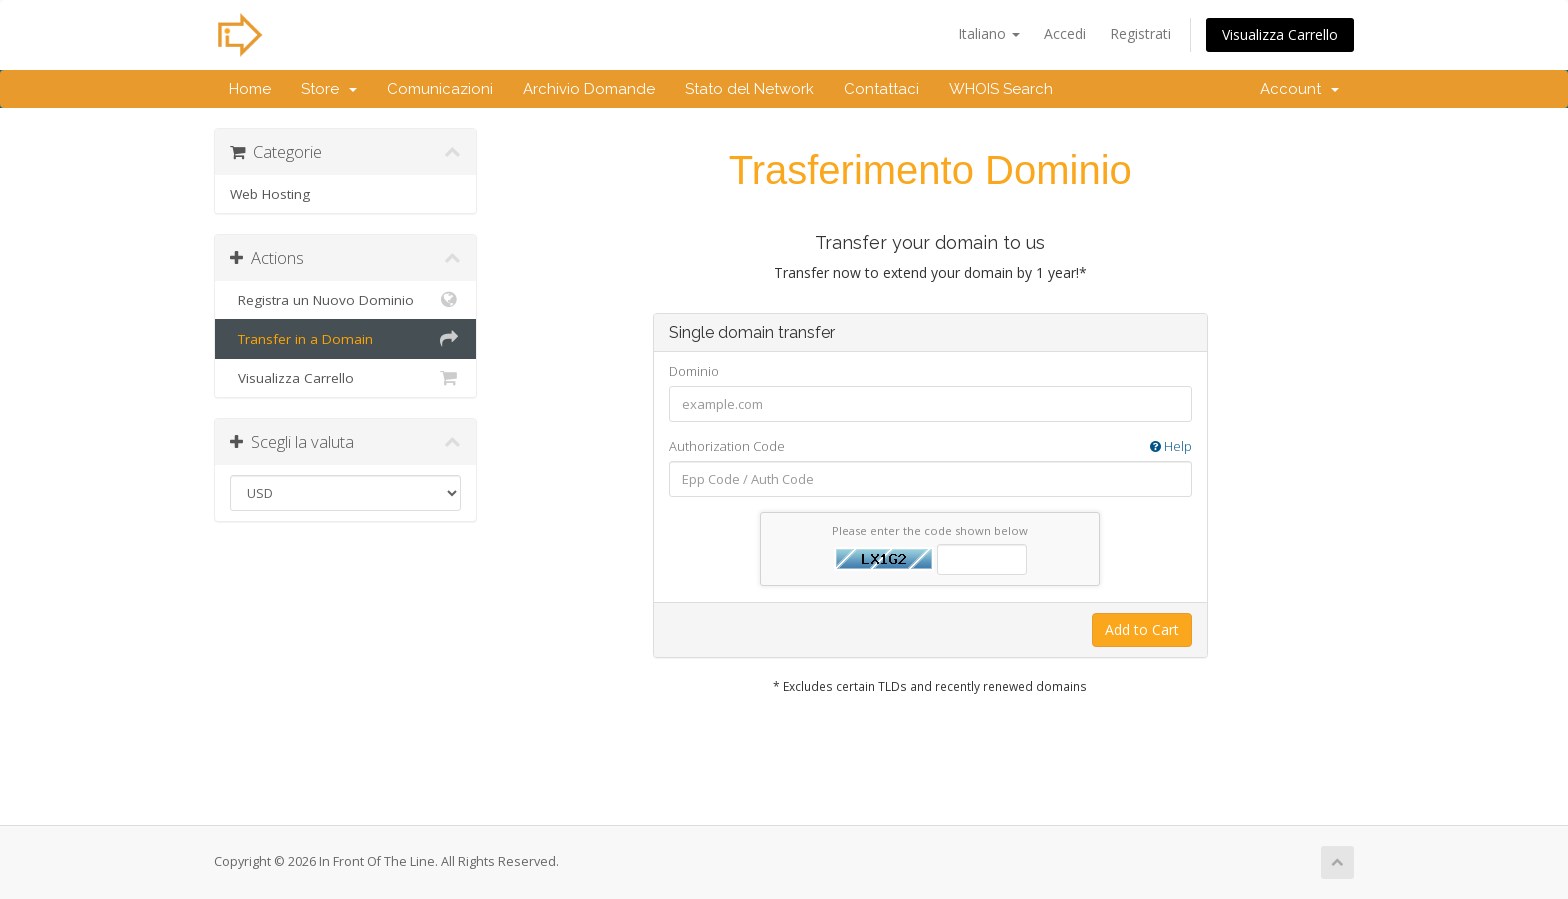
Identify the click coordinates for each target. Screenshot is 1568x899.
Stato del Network (749, 89)
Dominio (694, 371)
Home (250, 89)
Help (1171, 446)
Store (329, 89)
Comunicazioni (440, 89)
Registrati (1140, 33)
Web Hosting (270, 194)
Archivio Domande (589, 89)
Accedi (1065, 33)
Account (1299, 89)
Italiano (989, 33)
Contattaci (881, 89)
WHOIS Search (1001, 89)
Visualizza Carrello (1280, 34)
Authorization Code (930, 446)
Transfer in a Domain (345, 339)
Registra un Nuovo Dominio (345, 300)
